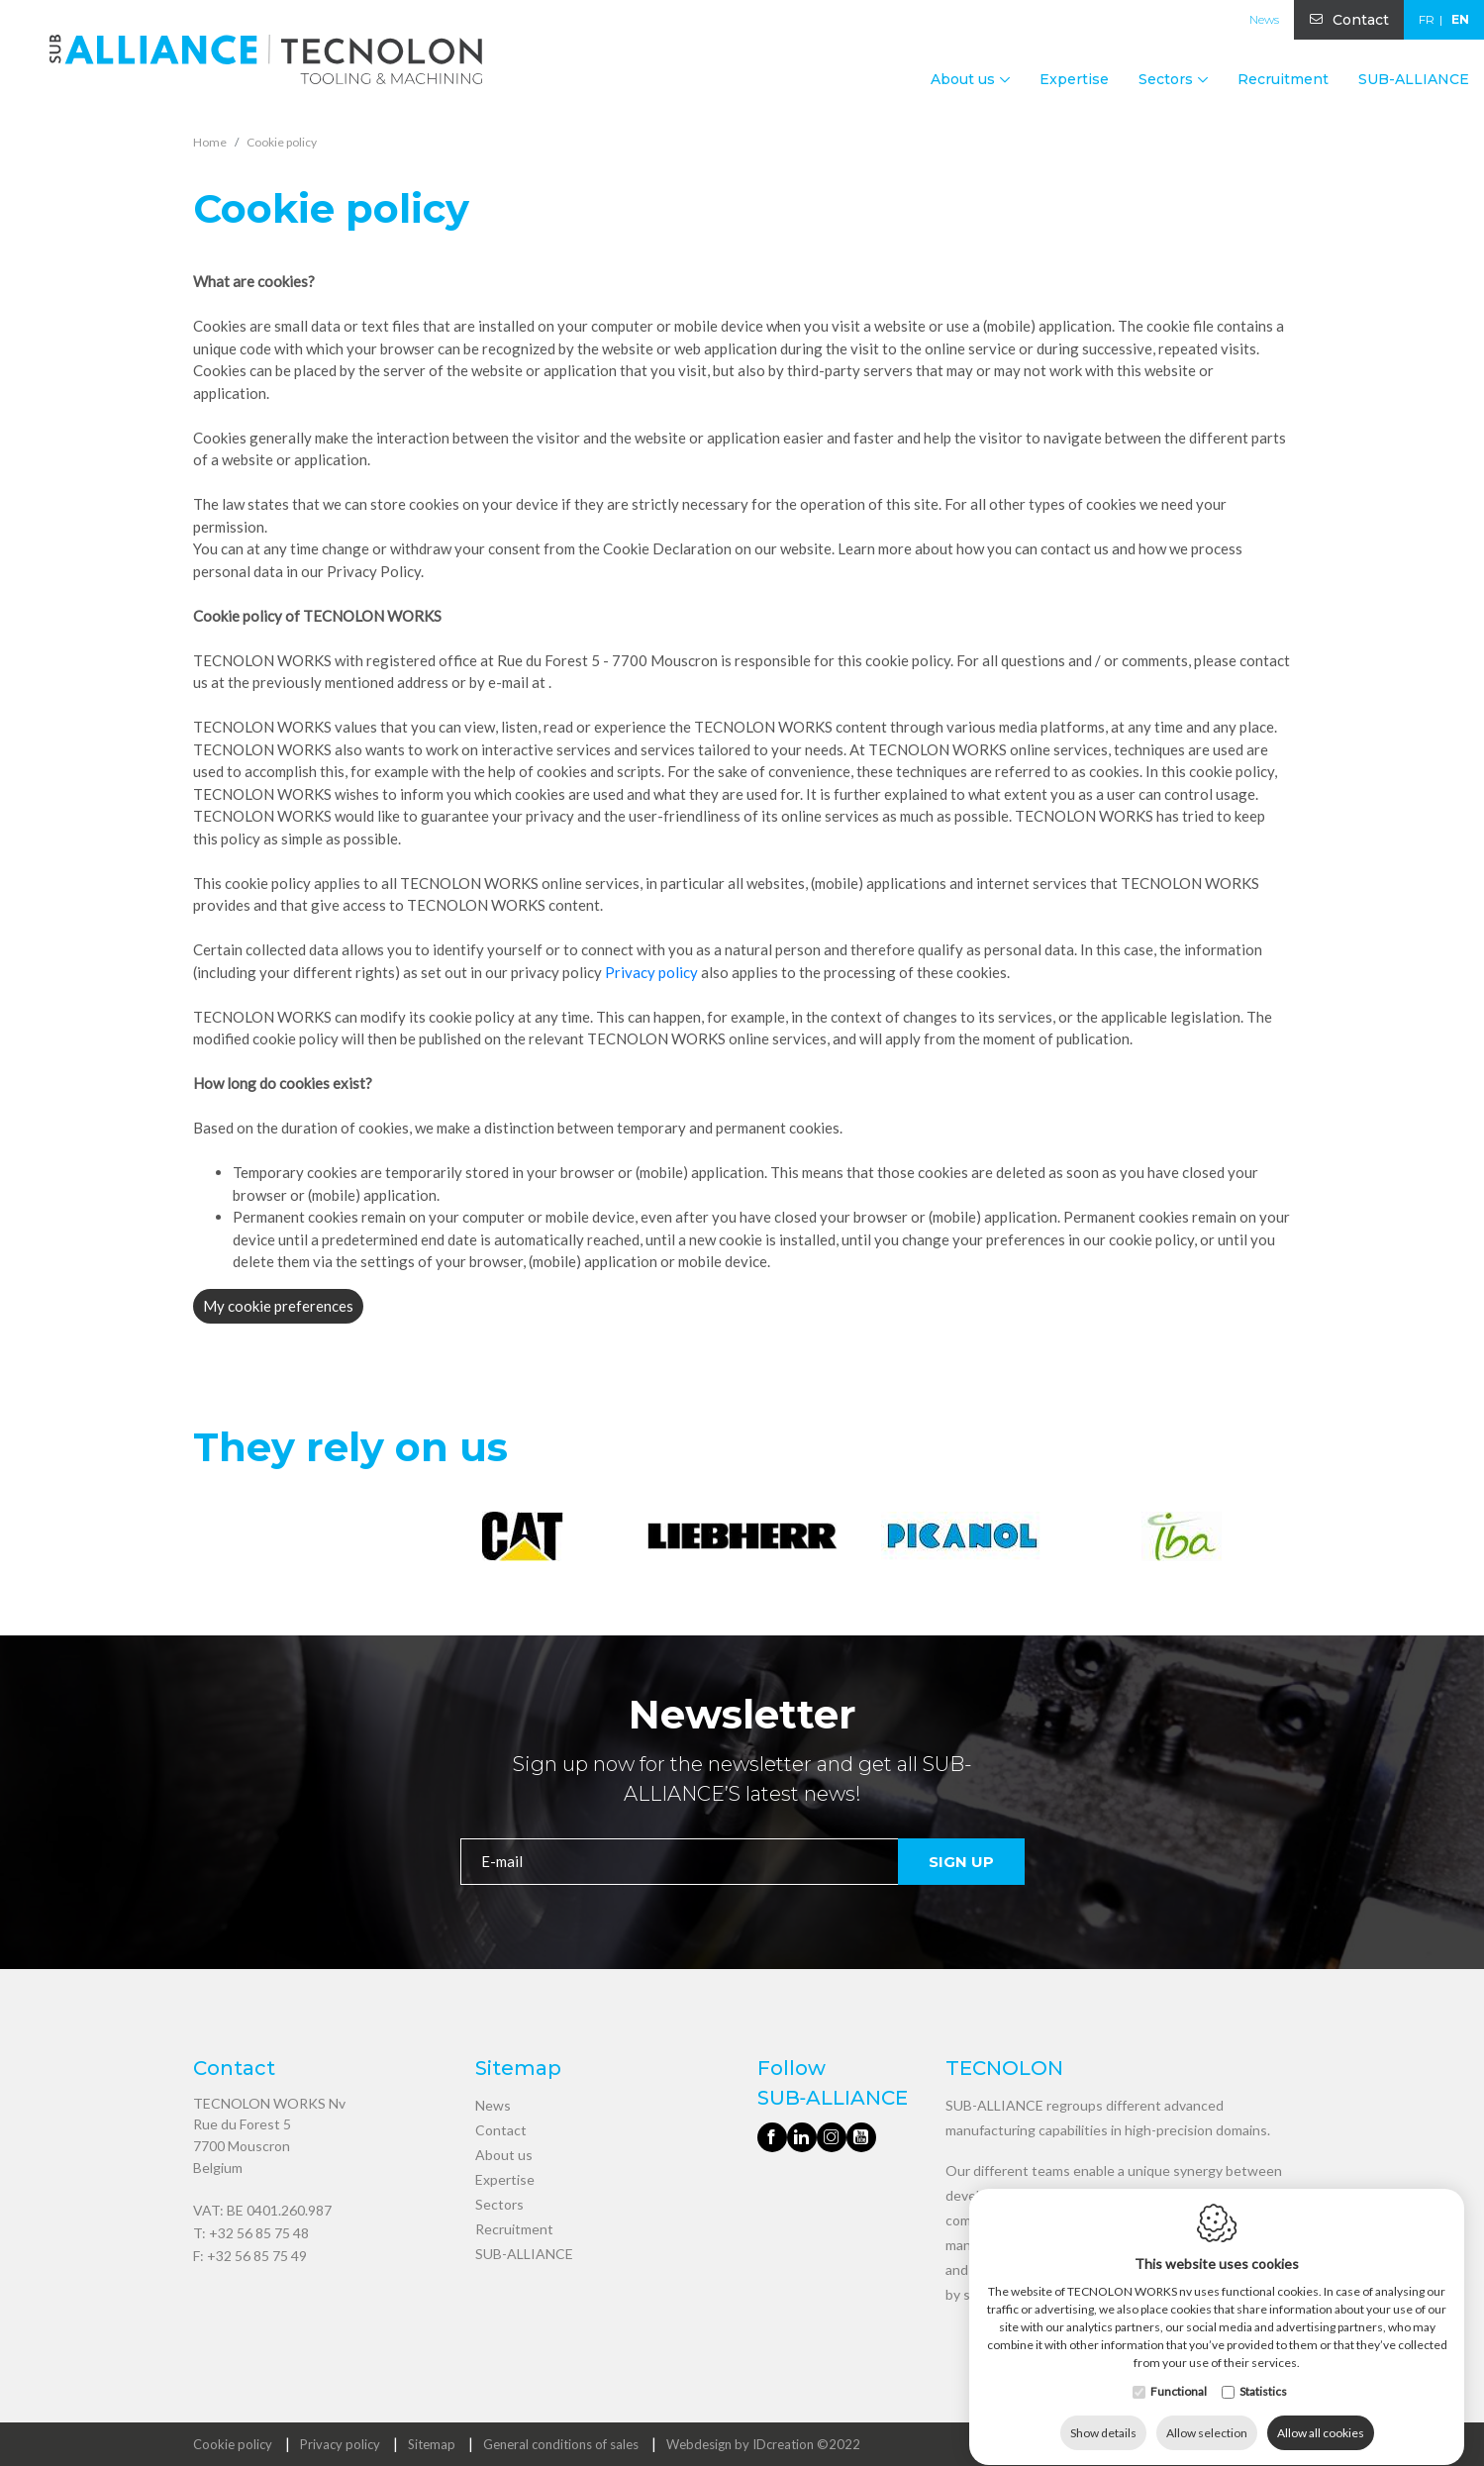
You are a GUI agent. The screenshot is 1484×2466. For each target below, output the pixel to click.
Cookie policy (232, 2444)
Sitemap (431, 2444)
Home (210, 142)
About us (504, 2154)
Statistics (1263, 2372)
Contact (1361, 20)
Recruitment (1283, 79)
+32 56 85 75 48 (259, 2232)
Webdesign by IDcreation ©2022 (763, 2444)
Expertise (1074, 79)
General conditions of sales (561, 2444)
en (1460, 19)
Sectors (499, 2204)
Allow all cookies (1320, 2414)
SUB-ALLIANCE (1413, 79)
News (1264, 19)
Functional (1178, 2372)
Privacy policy (651, 972)
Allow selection (1206, 2414)
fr (1427, 19)
